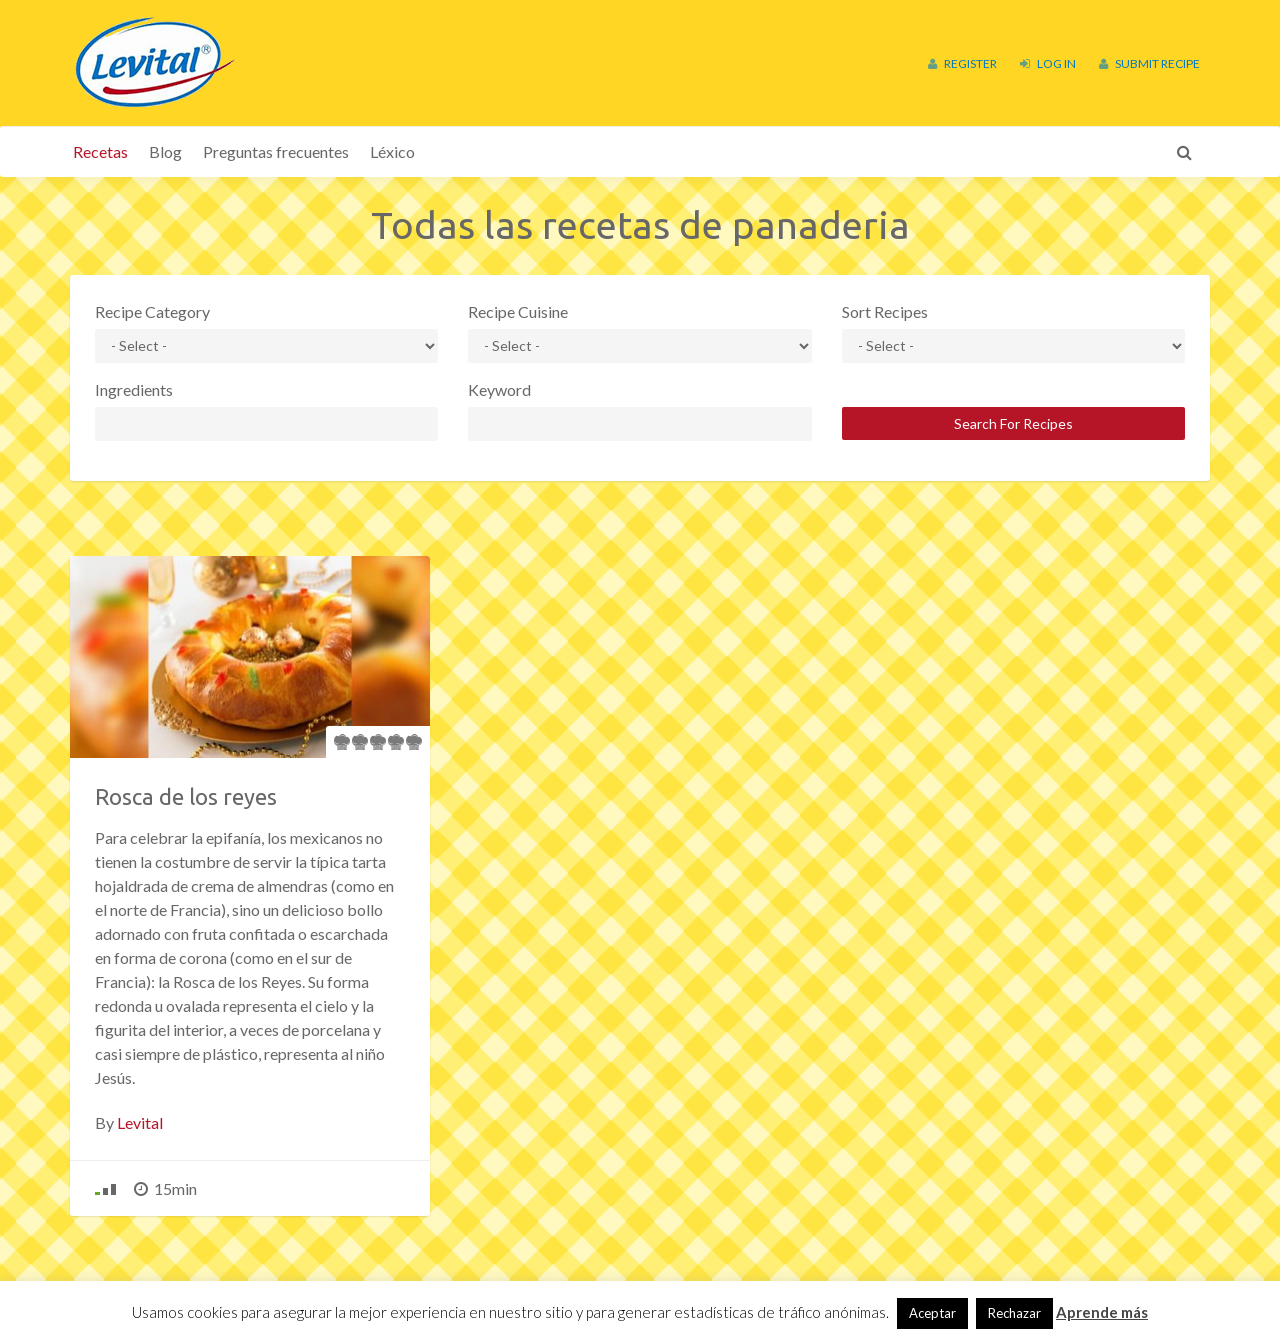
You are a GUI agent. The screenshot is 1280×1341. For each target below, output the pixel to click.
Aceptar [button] (932, 1313)
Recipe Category (152, 311)
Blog (165, 151)
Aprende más (1102, 1312)
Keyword (499, 389)
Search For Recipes (1013, 423)
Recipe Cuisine (518, 311)
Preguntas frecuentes (276, 151)
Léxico (392, 151)
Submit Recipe (1149, 63)
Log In (1048, 63)
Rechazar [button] (1014, 1313)
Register (962, 63)
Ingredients (134, 389)
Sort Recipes (885, 311)
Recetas (100, 151)
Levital (140, 1122)
